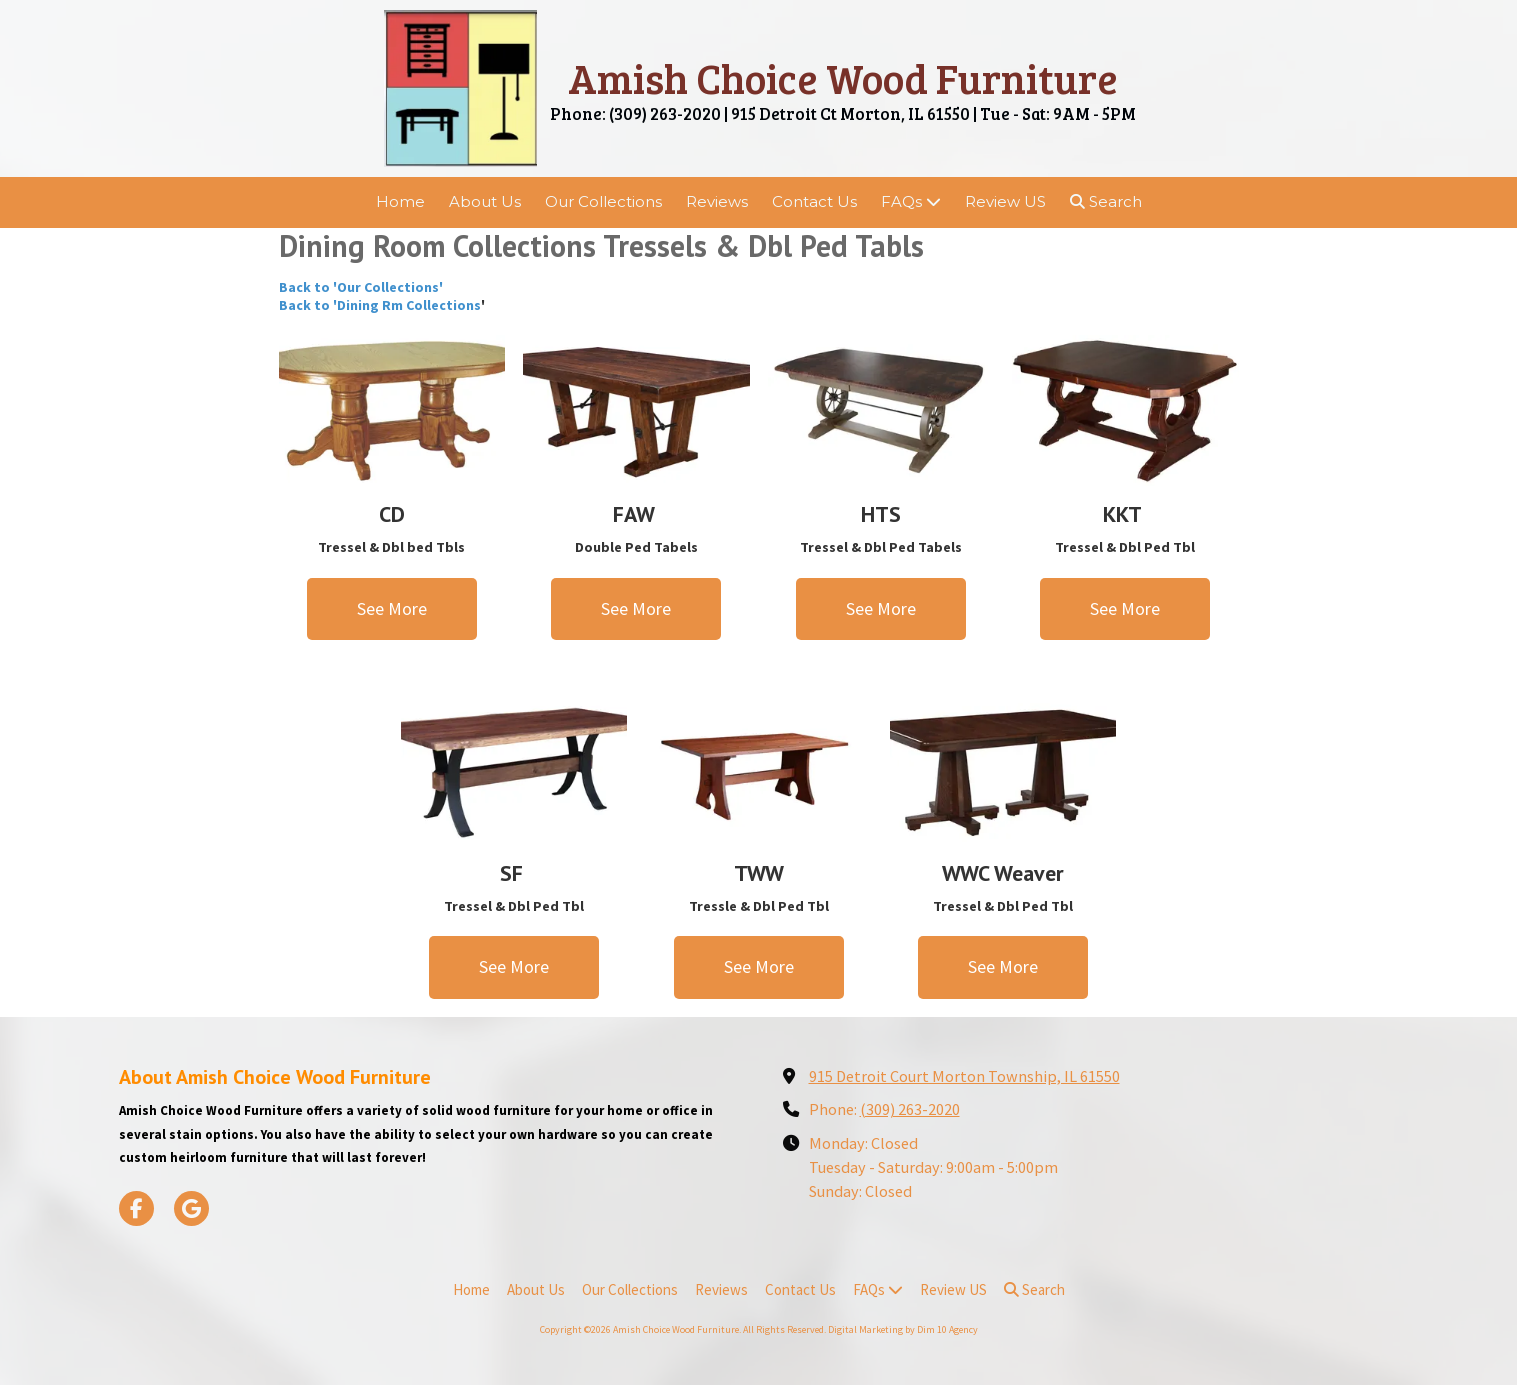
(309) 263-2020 (910, 1109)
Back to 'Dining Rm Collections (380, 305)
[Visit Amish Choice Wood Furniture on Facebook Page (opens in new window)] (136, 1208)
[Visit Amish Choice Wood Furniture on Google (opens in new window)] (191, 1208)
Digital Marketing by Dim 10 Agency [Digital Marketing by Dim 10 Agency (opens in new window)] (903, 1329)
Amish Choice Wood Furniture (843, 77)
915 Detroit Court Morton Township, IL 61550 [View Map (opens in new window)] (964, 1076)
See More (392, 608)
